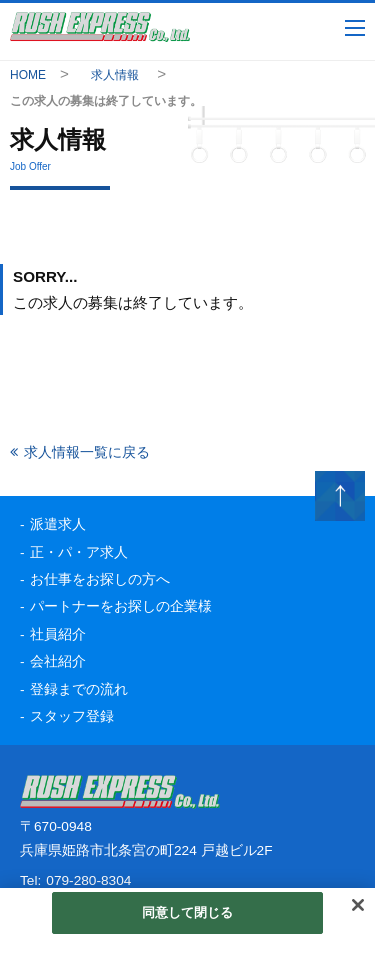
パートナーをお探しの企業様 (121, 606)
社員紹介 (58, 634)
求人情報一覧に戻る (87, 452)
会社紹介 (58, 661)
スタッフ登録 (72, 716)
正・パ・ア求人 (79, 552)
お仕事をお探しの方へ (100, 579)
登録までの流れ (79, 689)
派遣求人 (58, 524)
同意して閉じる (188, 912)
